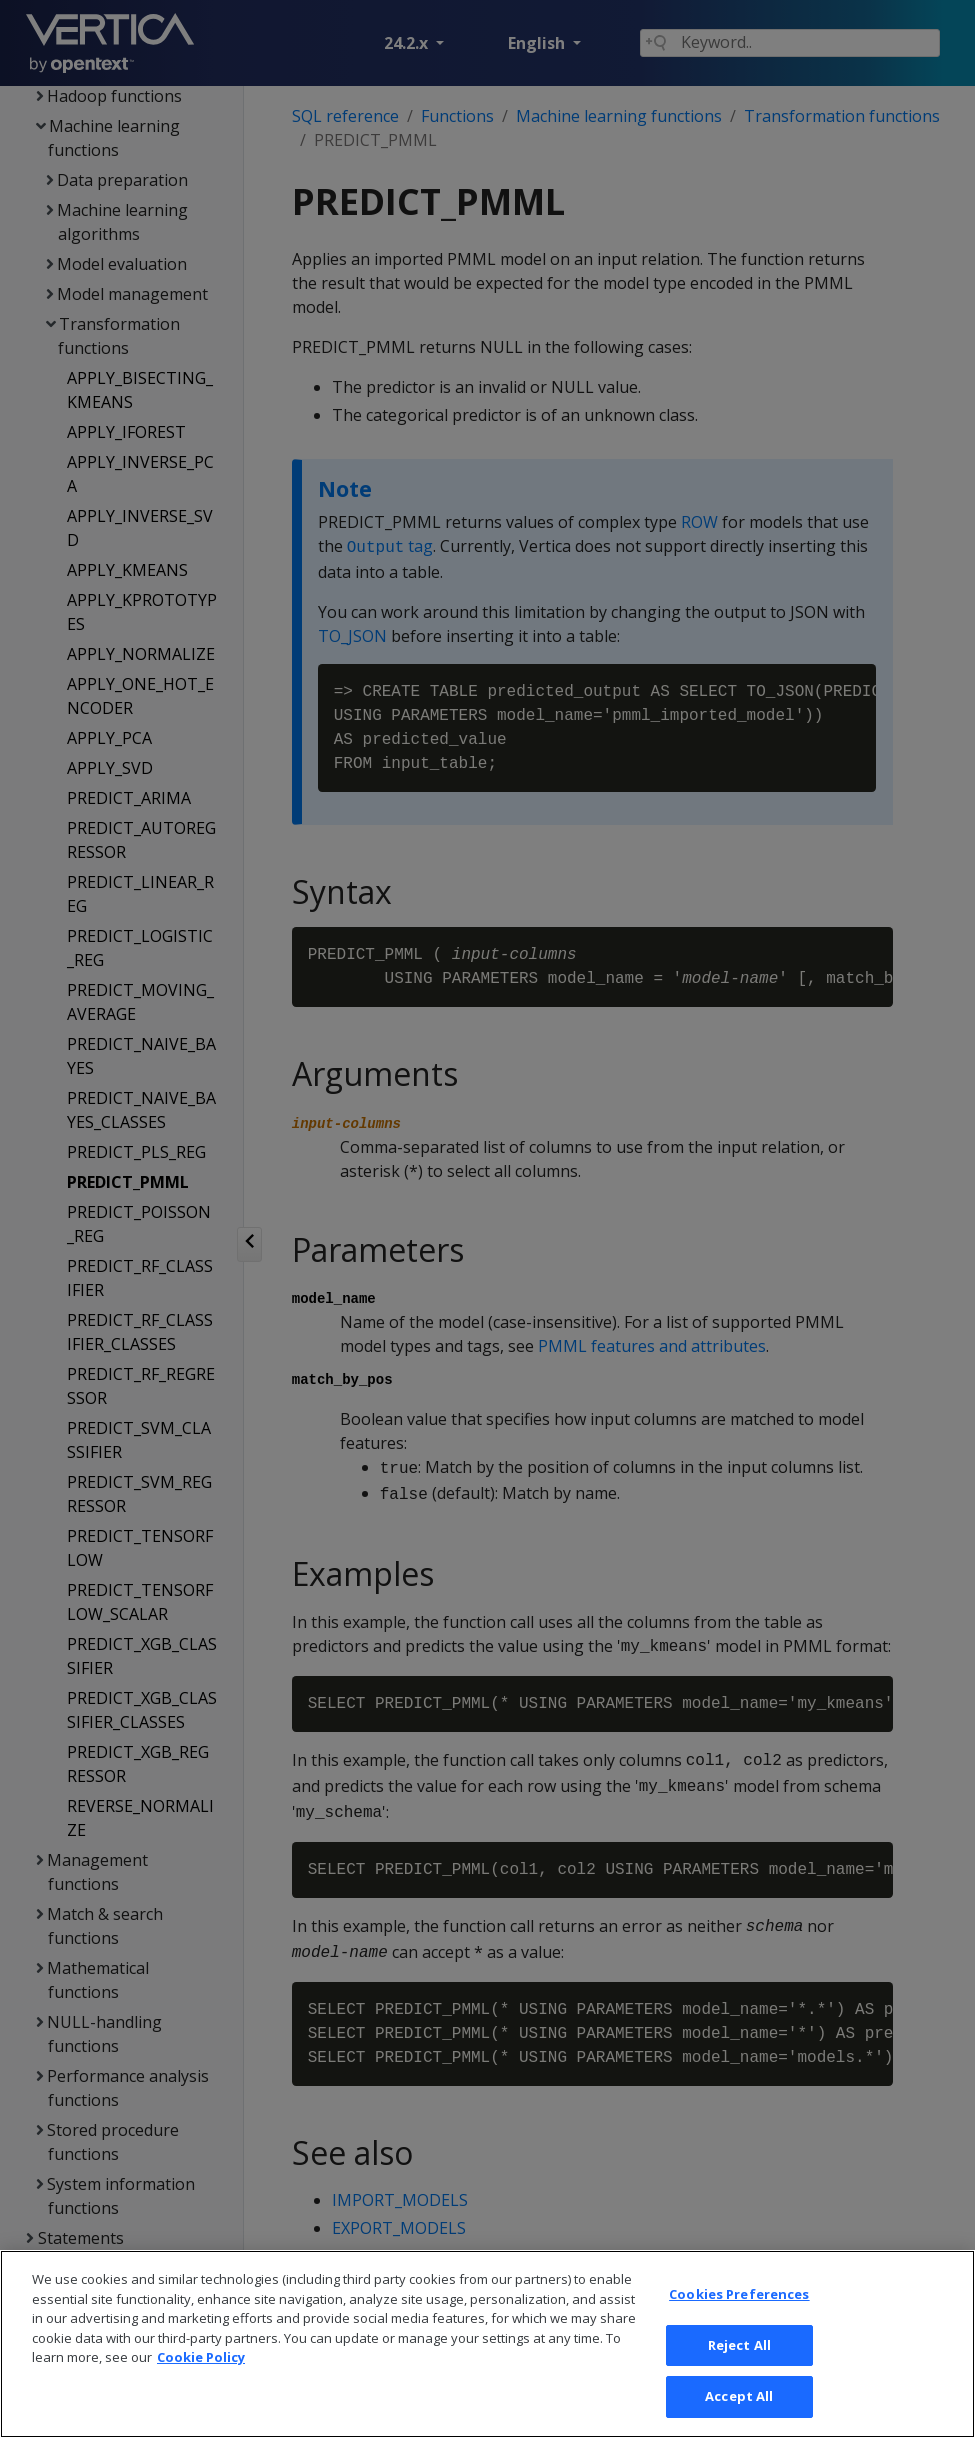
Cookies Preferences (739, 2393)
